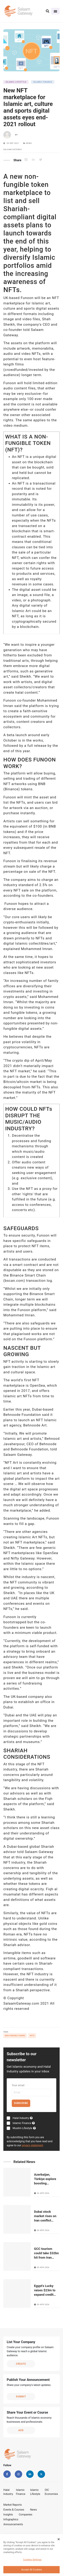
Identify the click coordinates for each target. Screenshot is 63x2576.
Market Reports (12, 2504)
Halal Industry (23, 2118)
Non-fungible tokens (15, 2035)
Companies (25, 2514)
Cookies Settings (32, 2559)
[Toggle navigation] (55, 11)
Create (21, 2363)
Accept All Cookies (31, 2569)
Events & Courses (13, 2509)
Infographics (10, 2519)
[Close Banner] (59, 2539)
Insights (8, 2514)
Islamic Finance (24, 2123)
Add (21, 2430)
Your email (18, 2085)
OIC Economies (51, 2492)
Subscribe (21, 2103)
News (33, 2509)
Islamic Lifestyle (35, 2492)
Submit (21, 2396)
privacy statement (32, 2145)
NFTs (32, 2035)
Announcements (13, 2524)
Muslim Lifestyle (24, 2128)
